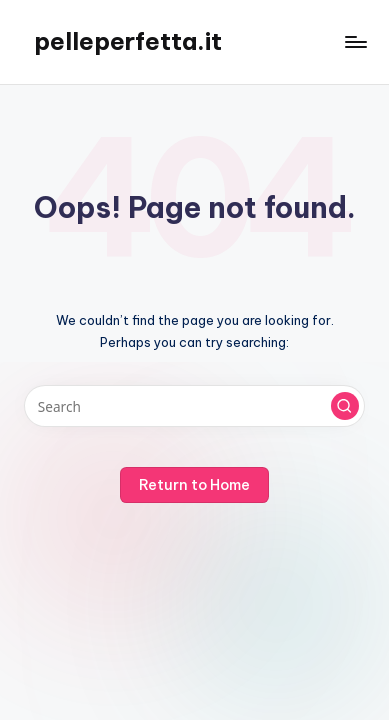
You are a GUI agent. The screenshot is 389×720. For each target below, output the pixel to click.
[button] (345, 406)
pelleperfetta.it (128, 41)
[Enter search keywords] (194, 406)
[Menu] (355, 41)
